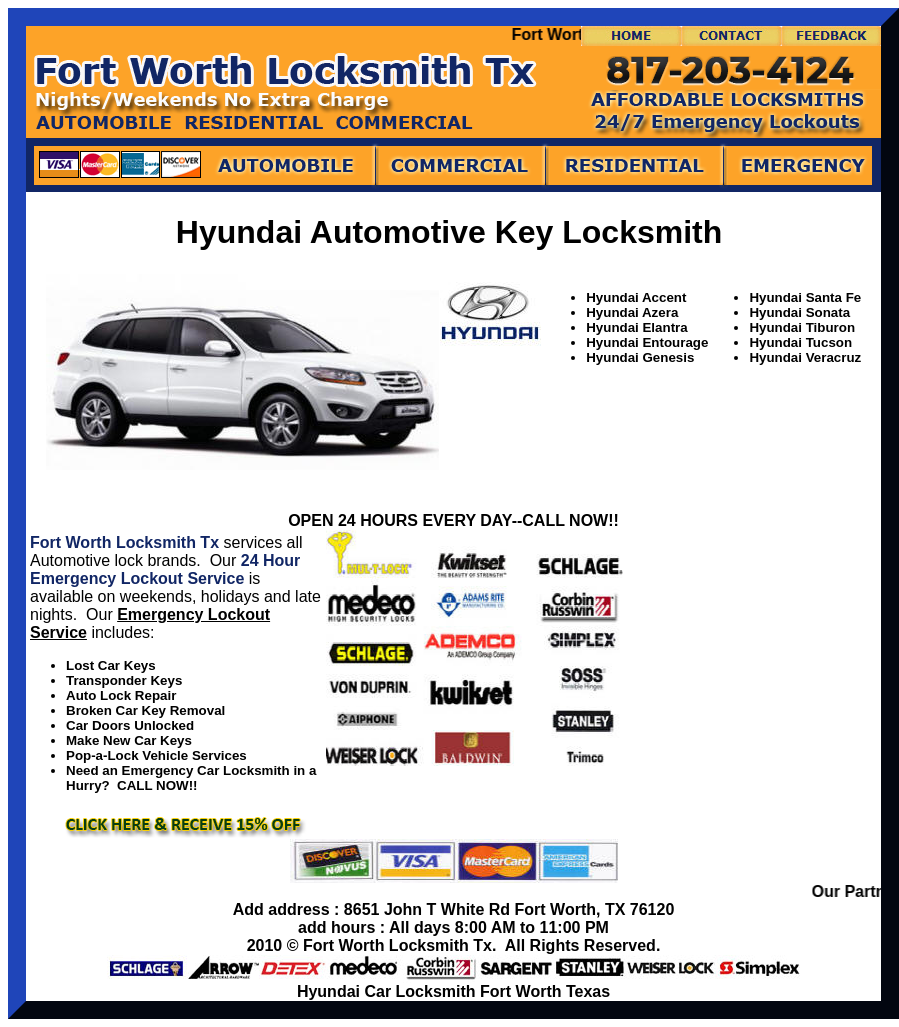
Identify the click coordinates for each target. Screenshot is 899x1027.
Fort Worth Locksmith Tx (124, 542)
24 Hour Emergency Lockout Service (165, 569)
